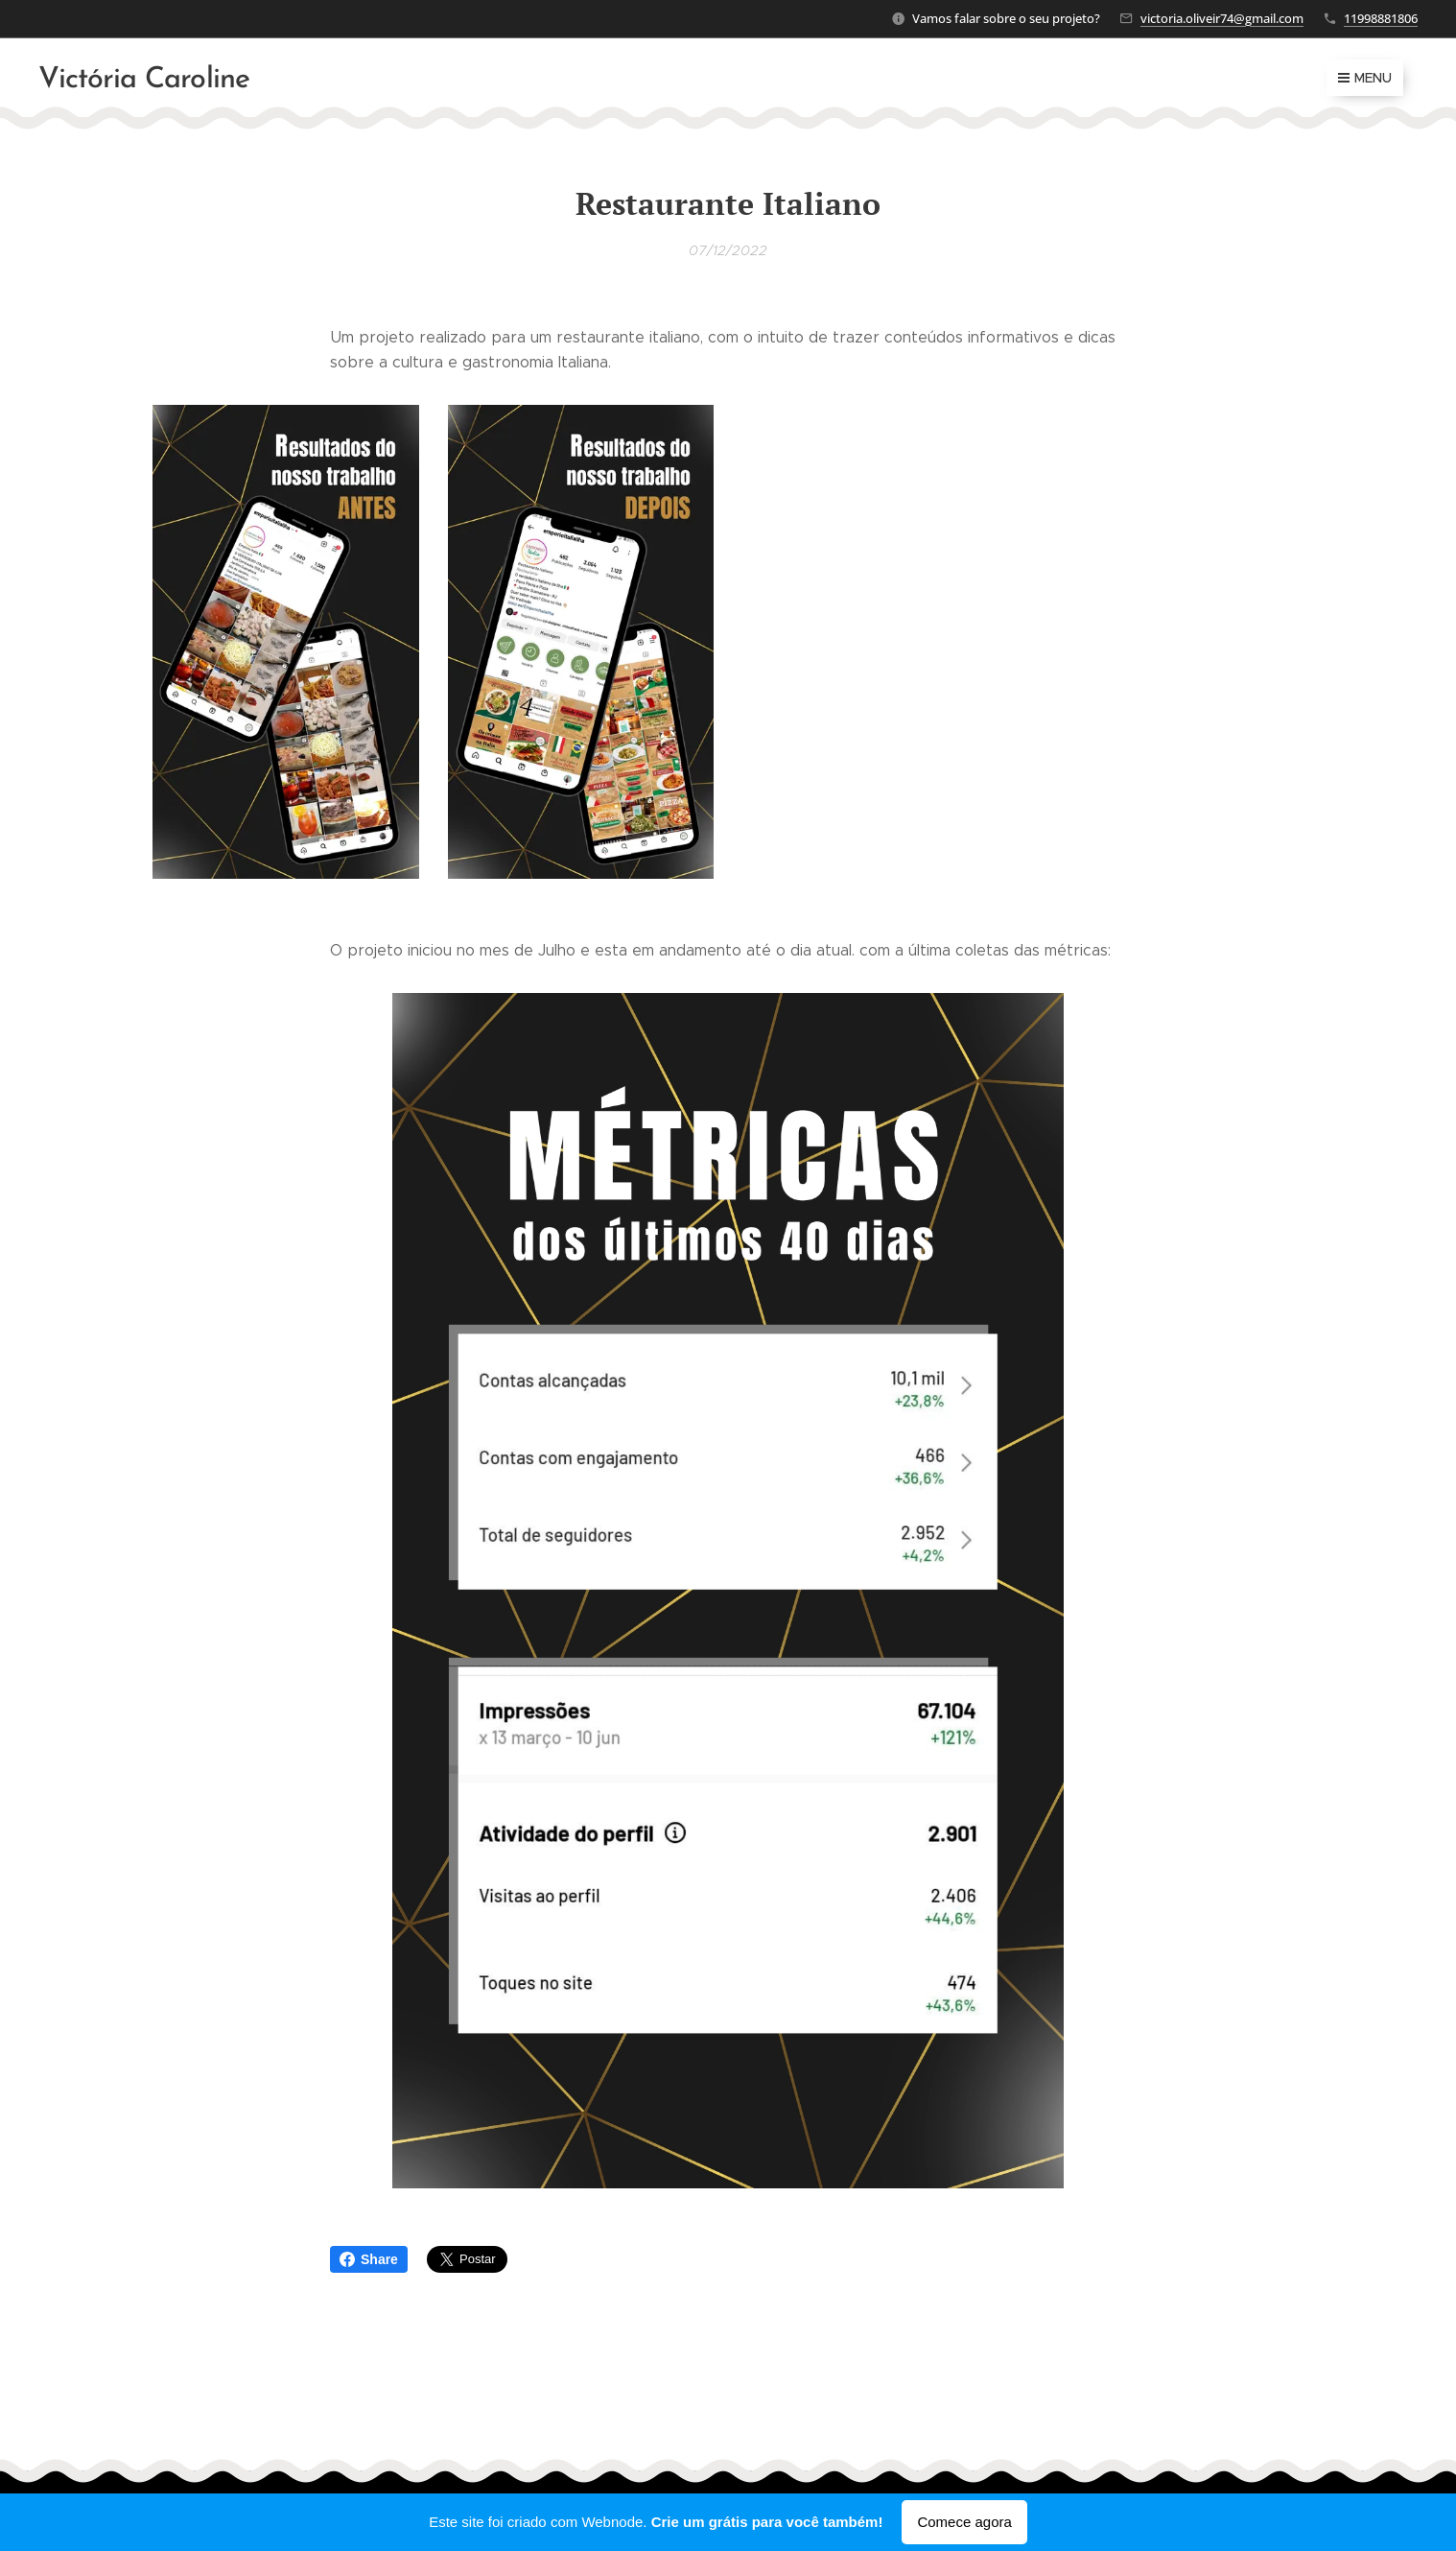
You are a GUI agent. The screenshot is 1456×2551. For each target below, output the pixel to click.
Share (369, 2259)
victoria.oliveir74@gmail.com (1221, 18)
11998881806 (1381, 18)
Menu (1365, 77)
